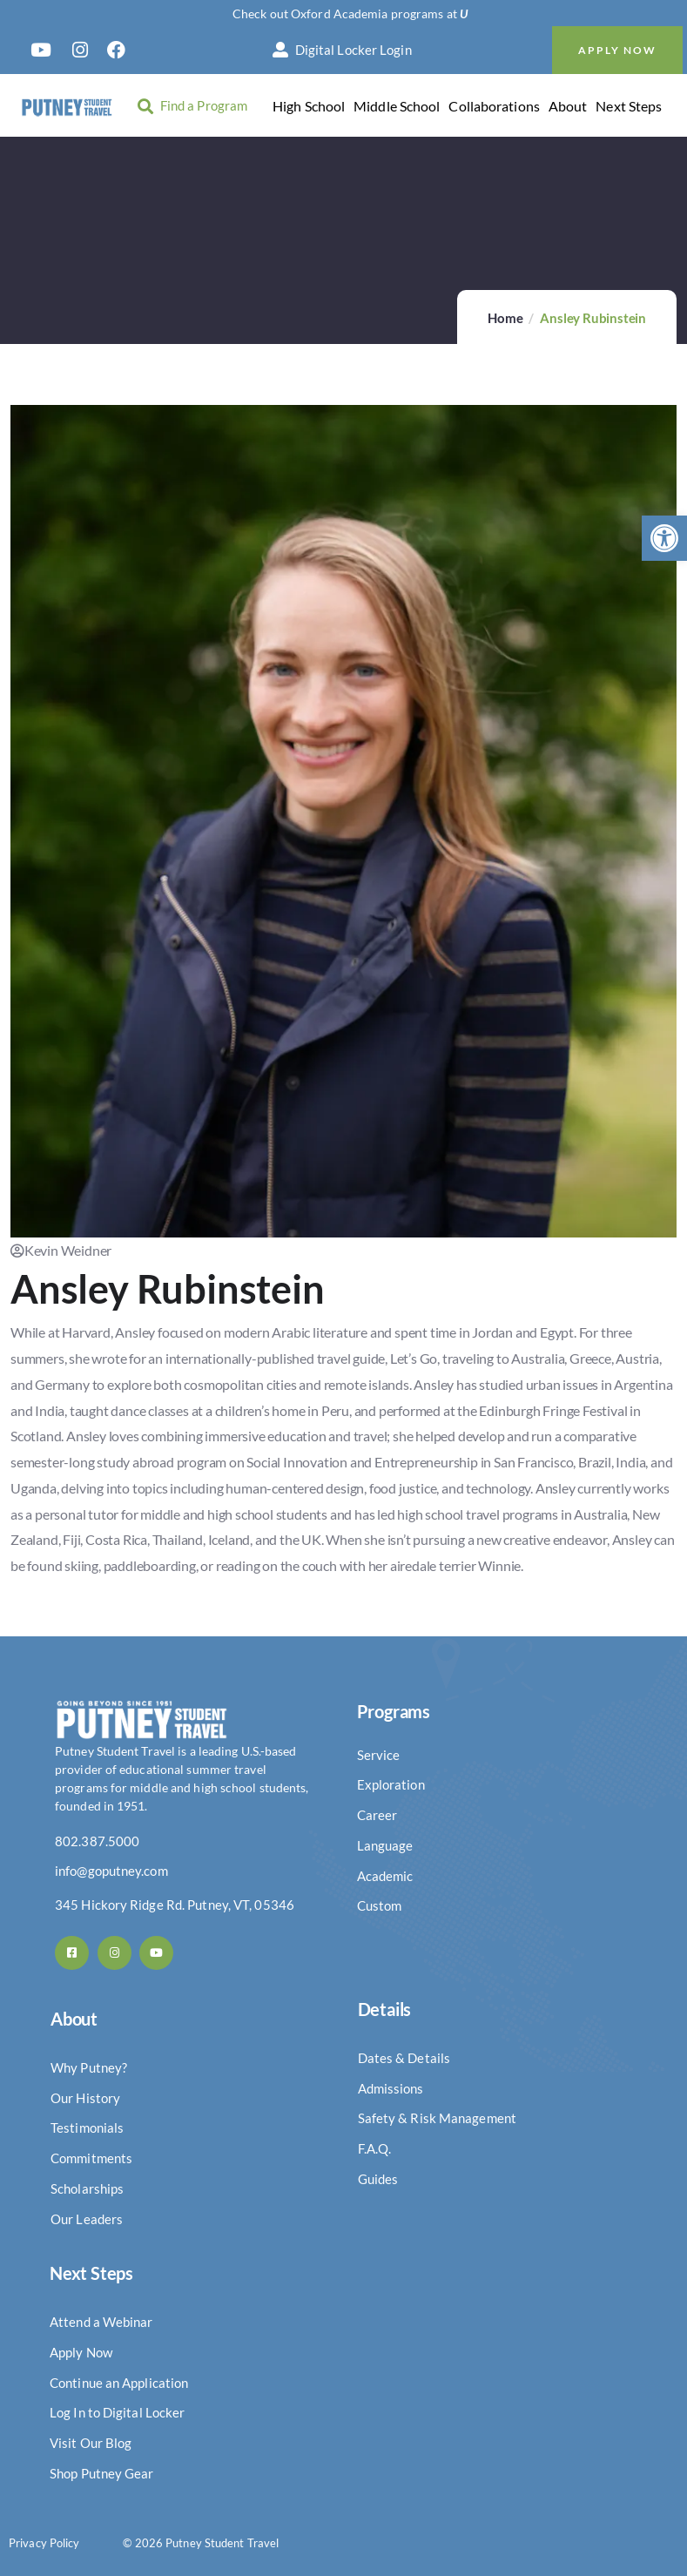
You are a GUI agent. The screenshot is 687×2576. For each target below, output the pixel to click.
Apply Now (617, 50)
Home (505, 318)
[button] (664, 538)
